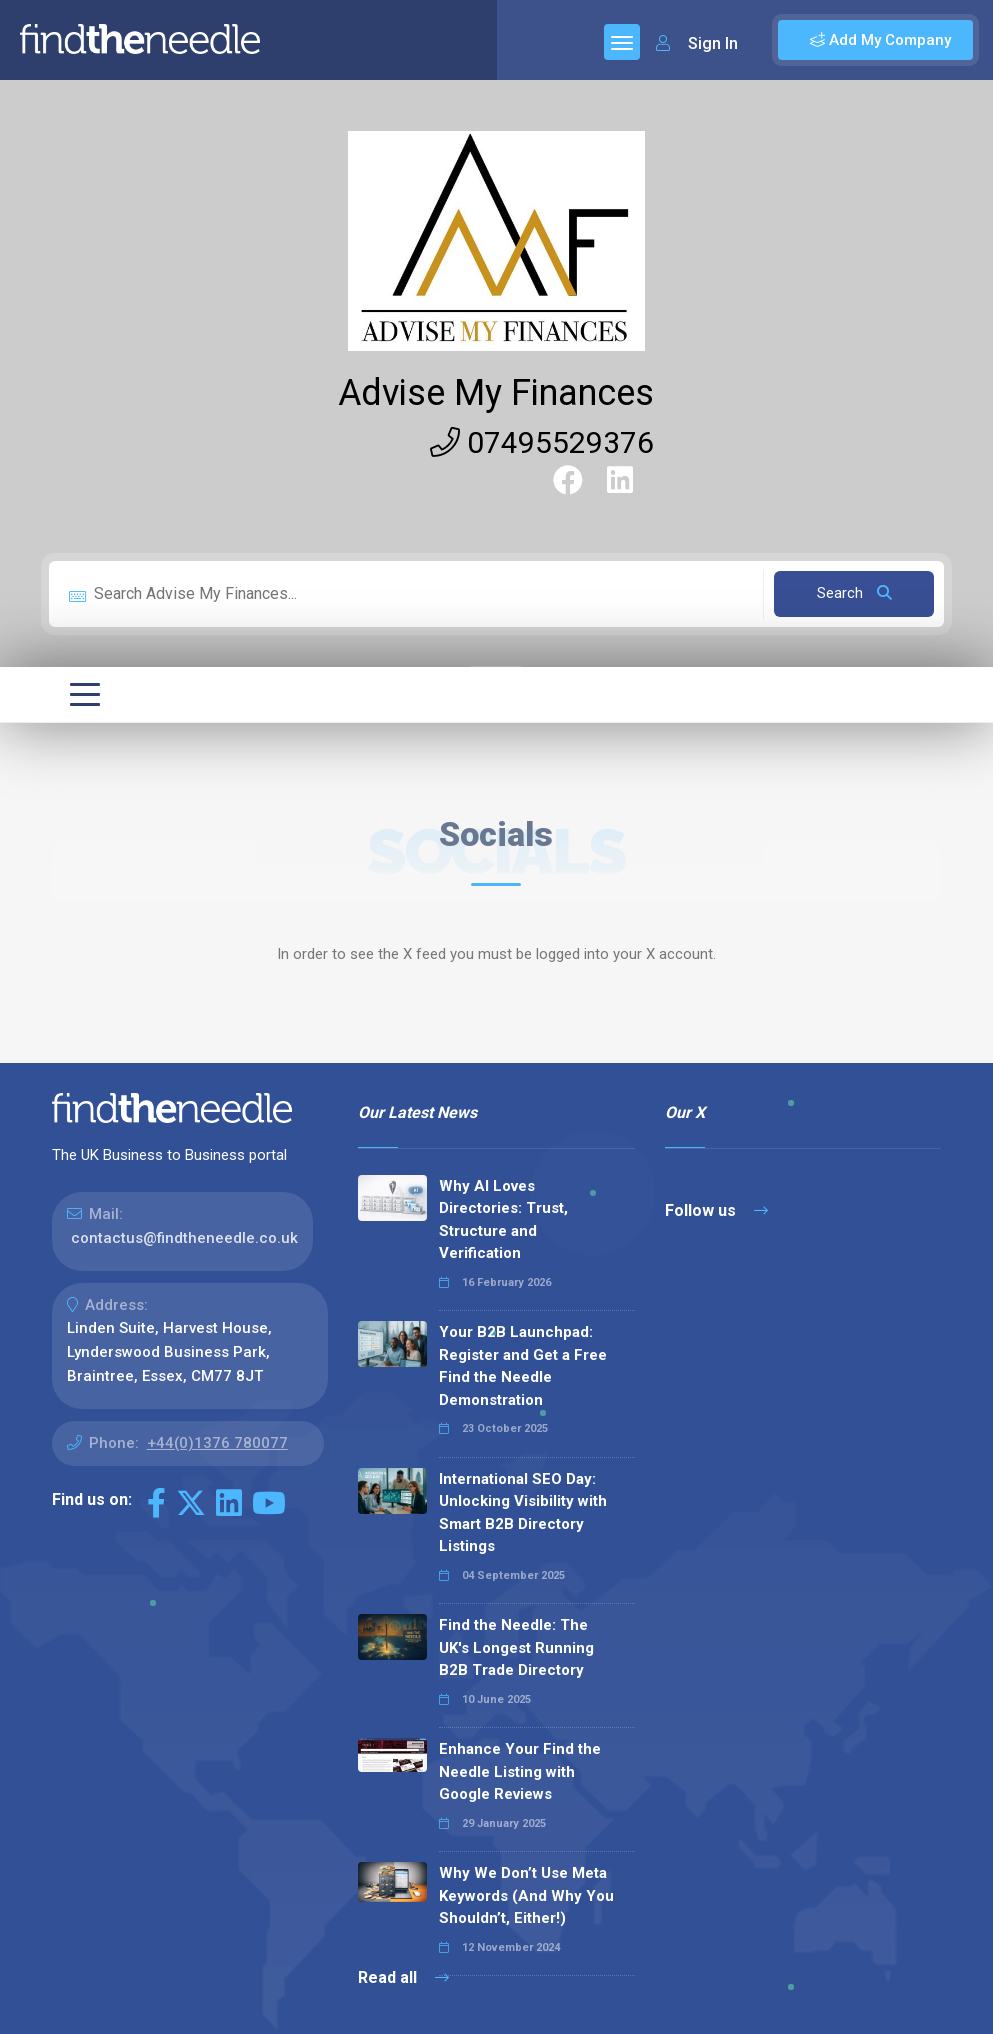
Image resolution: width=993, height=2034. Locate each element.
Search (854, 593)
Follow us (716, 1210)
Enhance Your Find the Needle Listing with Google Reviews (520, 1771)
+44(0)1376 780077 (217, 1443)
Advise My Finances (496, 393)
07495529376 (542, 442)
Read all (403, 1977)
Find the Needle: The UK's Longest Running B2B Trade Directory (516, 1647)
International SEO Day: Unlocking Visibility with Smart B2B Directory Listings (523, 1513)
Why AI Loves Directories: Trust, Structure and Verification (503, 1220)
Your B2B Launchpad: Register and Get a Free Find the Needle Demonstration (523, 1366)
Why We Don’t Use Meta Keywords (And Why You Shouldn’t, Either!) (526, 1895)
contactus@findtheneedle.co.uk (184, 1238)
